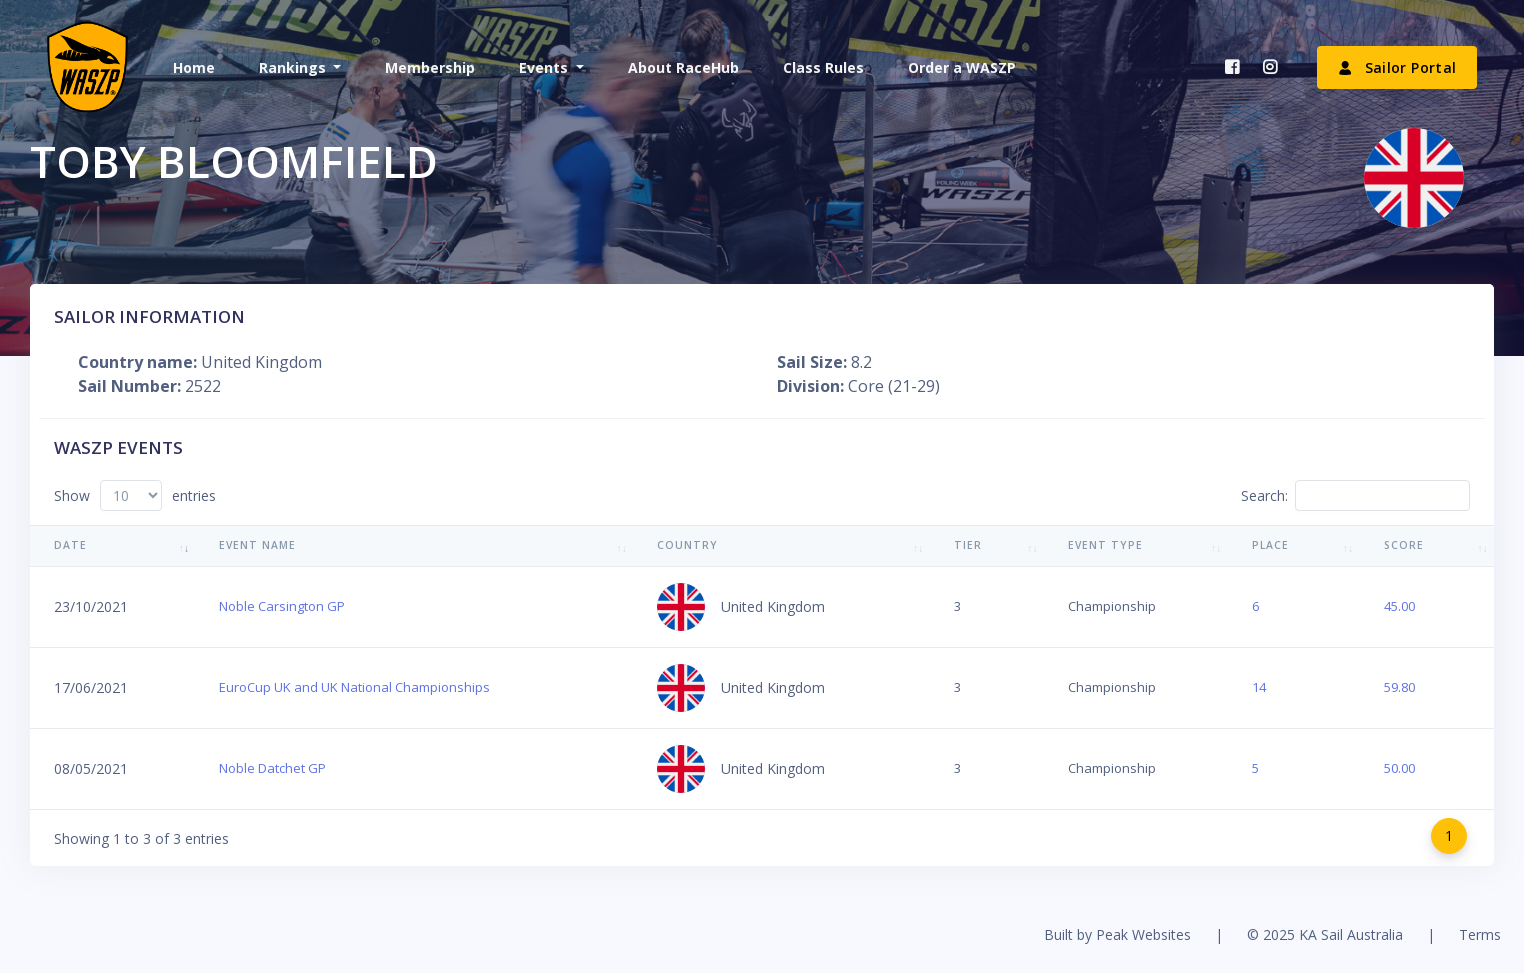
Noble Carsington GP (282, 606)
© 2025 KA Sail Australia (1325, 934)
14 (1259, 687)
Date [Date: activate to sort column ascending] (70, 545)
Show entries (135, 495)
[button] (298, 67)
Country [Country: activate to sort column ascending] (687, 545)
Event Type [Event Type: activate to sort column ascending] (1105, 545)
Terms (1480, 934)
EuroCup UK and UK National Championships (354, 687)
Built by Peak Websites (1117, 934)
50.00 (1399, 768)
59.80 (1399, 687)
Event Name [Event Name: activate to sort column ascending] (257, 545)
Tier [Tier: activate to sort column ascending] (968, 545)
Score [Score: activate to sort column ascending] (1404, 545)
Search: (1355, 495)
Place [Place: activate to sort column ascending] (1270, 545)
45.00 (1399, 606)
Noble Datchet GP (272, 768)
